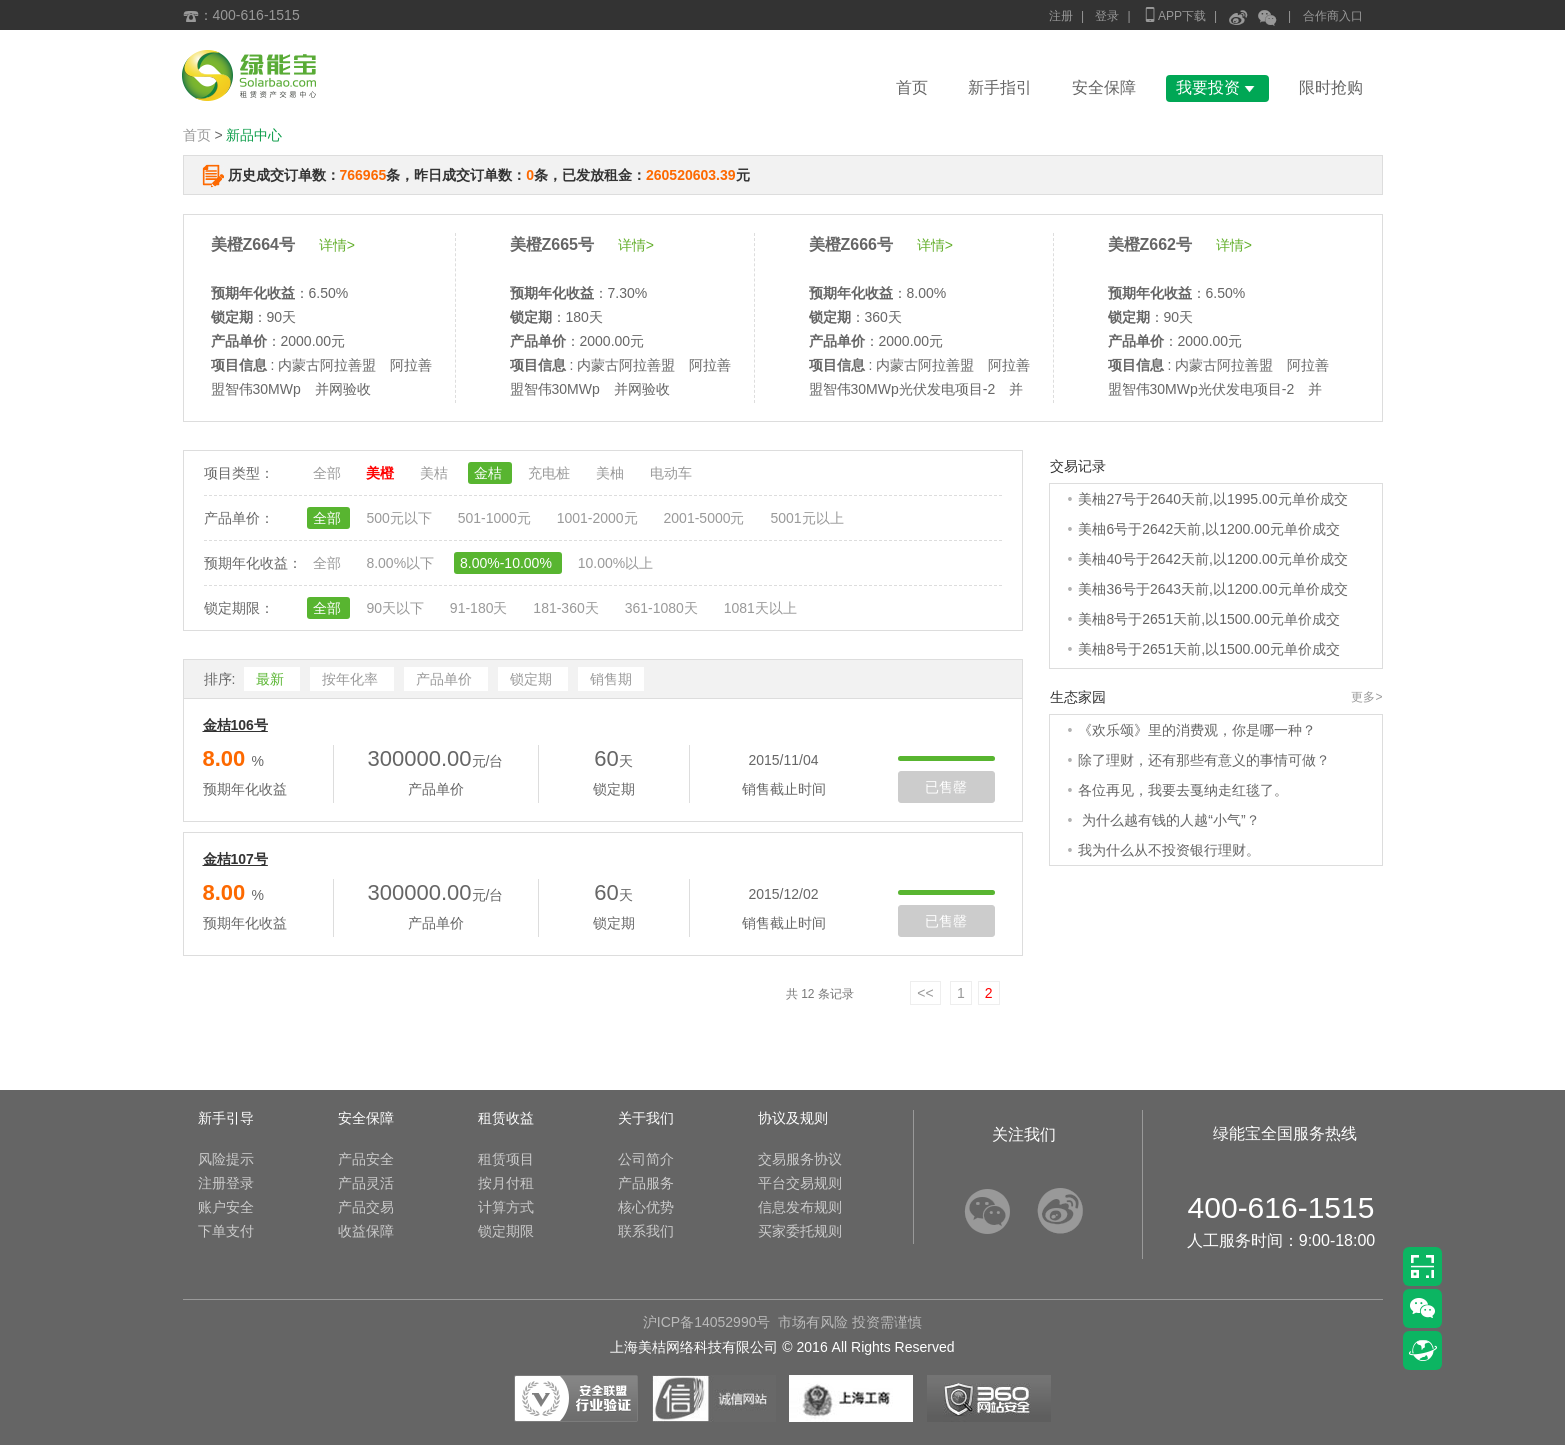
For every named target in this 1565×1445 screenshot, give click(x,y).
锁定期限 (506, 1231)
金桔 (490, 473)
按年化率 (352, 679)
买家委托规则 (800, 1231)
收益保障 (366, 1231)
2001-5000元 (706, 518)
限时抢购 (1331, 87)
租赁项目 (506, 1159)
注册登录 (226, 1183)
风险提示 (226, 1159)
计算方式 (506, 1207)
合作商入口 (1333, 16)
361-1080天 (663, 608)
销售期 (611, 679)
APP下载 (1174, 14)
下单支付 (226, 1231)
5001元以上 (806, 518)
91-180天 (480, 608)
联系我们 (646, 1231)
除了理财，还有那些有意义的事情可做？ (1204, 760)
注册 (1061, 16)
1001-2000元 (599, 518)
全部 (329, 473)
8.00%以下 (402, 563)
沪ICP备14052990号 (707, 1322)
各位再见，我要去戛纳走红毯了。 (1183, 790)
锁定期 (533, 679)
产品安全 (366, 1159)
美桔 (436, 473)
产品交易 (366, 1207)
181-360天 (567, 608)
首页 (912, 87)
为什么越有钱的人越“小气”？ (1168, 820)
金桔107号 (235, 859)
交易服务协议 (800, 1159)
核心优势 (646, 1207)
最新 (272, 679)
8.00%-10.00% (508, 563)
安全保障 (1104, 87)
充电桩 (551, 473)
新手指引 (1000, 87)
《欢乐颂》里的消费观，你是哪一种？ (1197, 730)
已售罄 (946, 787)
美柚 (612, 473)
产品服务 (646, 1183)
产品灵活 (366, 1183)
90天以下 (396, 608)
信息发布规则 (800, 1207)
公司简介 (646, 1159)
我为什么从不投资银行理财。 (1169, 850)
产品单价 (446, 679)
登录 (1107, 16)
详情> (337, 245)
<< (925, 993)
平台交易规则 (800, 1183)
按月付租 (506, 1183)
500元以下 (400, 518)
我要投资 (1217, 87)
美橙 (382, 473)
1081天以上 (760, 608)
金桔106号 (235, 725)
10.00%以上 (615, 563)
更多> (1366, 697)
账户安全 (226, 1207)
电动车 (671, 473)
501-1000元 (496, 518)
